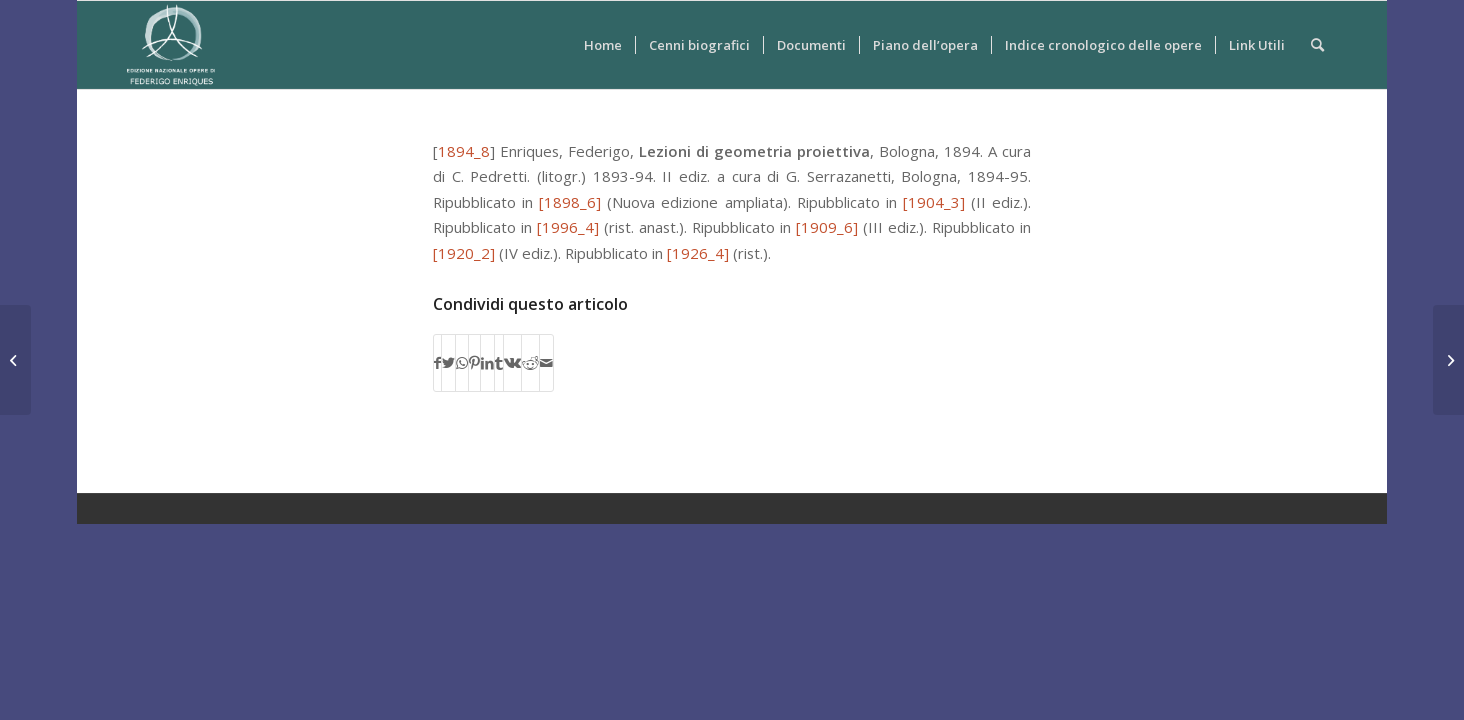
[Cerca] (1317, 45)
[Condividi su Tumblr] (499, 363)
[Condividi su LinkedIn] (487, 363)
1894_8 (464, 151)
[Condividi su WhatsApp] (462, 363)
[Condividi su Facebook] (437, 363)
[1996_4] (568, 227)
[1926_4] (698, 253)
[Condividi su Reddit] (530, 363)
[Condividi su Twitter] (448, 363)
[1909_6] (827, 227)
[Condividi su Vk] (512, 363)
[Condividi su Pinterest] (474, 363)
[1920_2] (464, 253)
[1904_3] (934, 202)
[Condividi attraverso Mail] (546, 363)
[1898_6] (570, 202)
